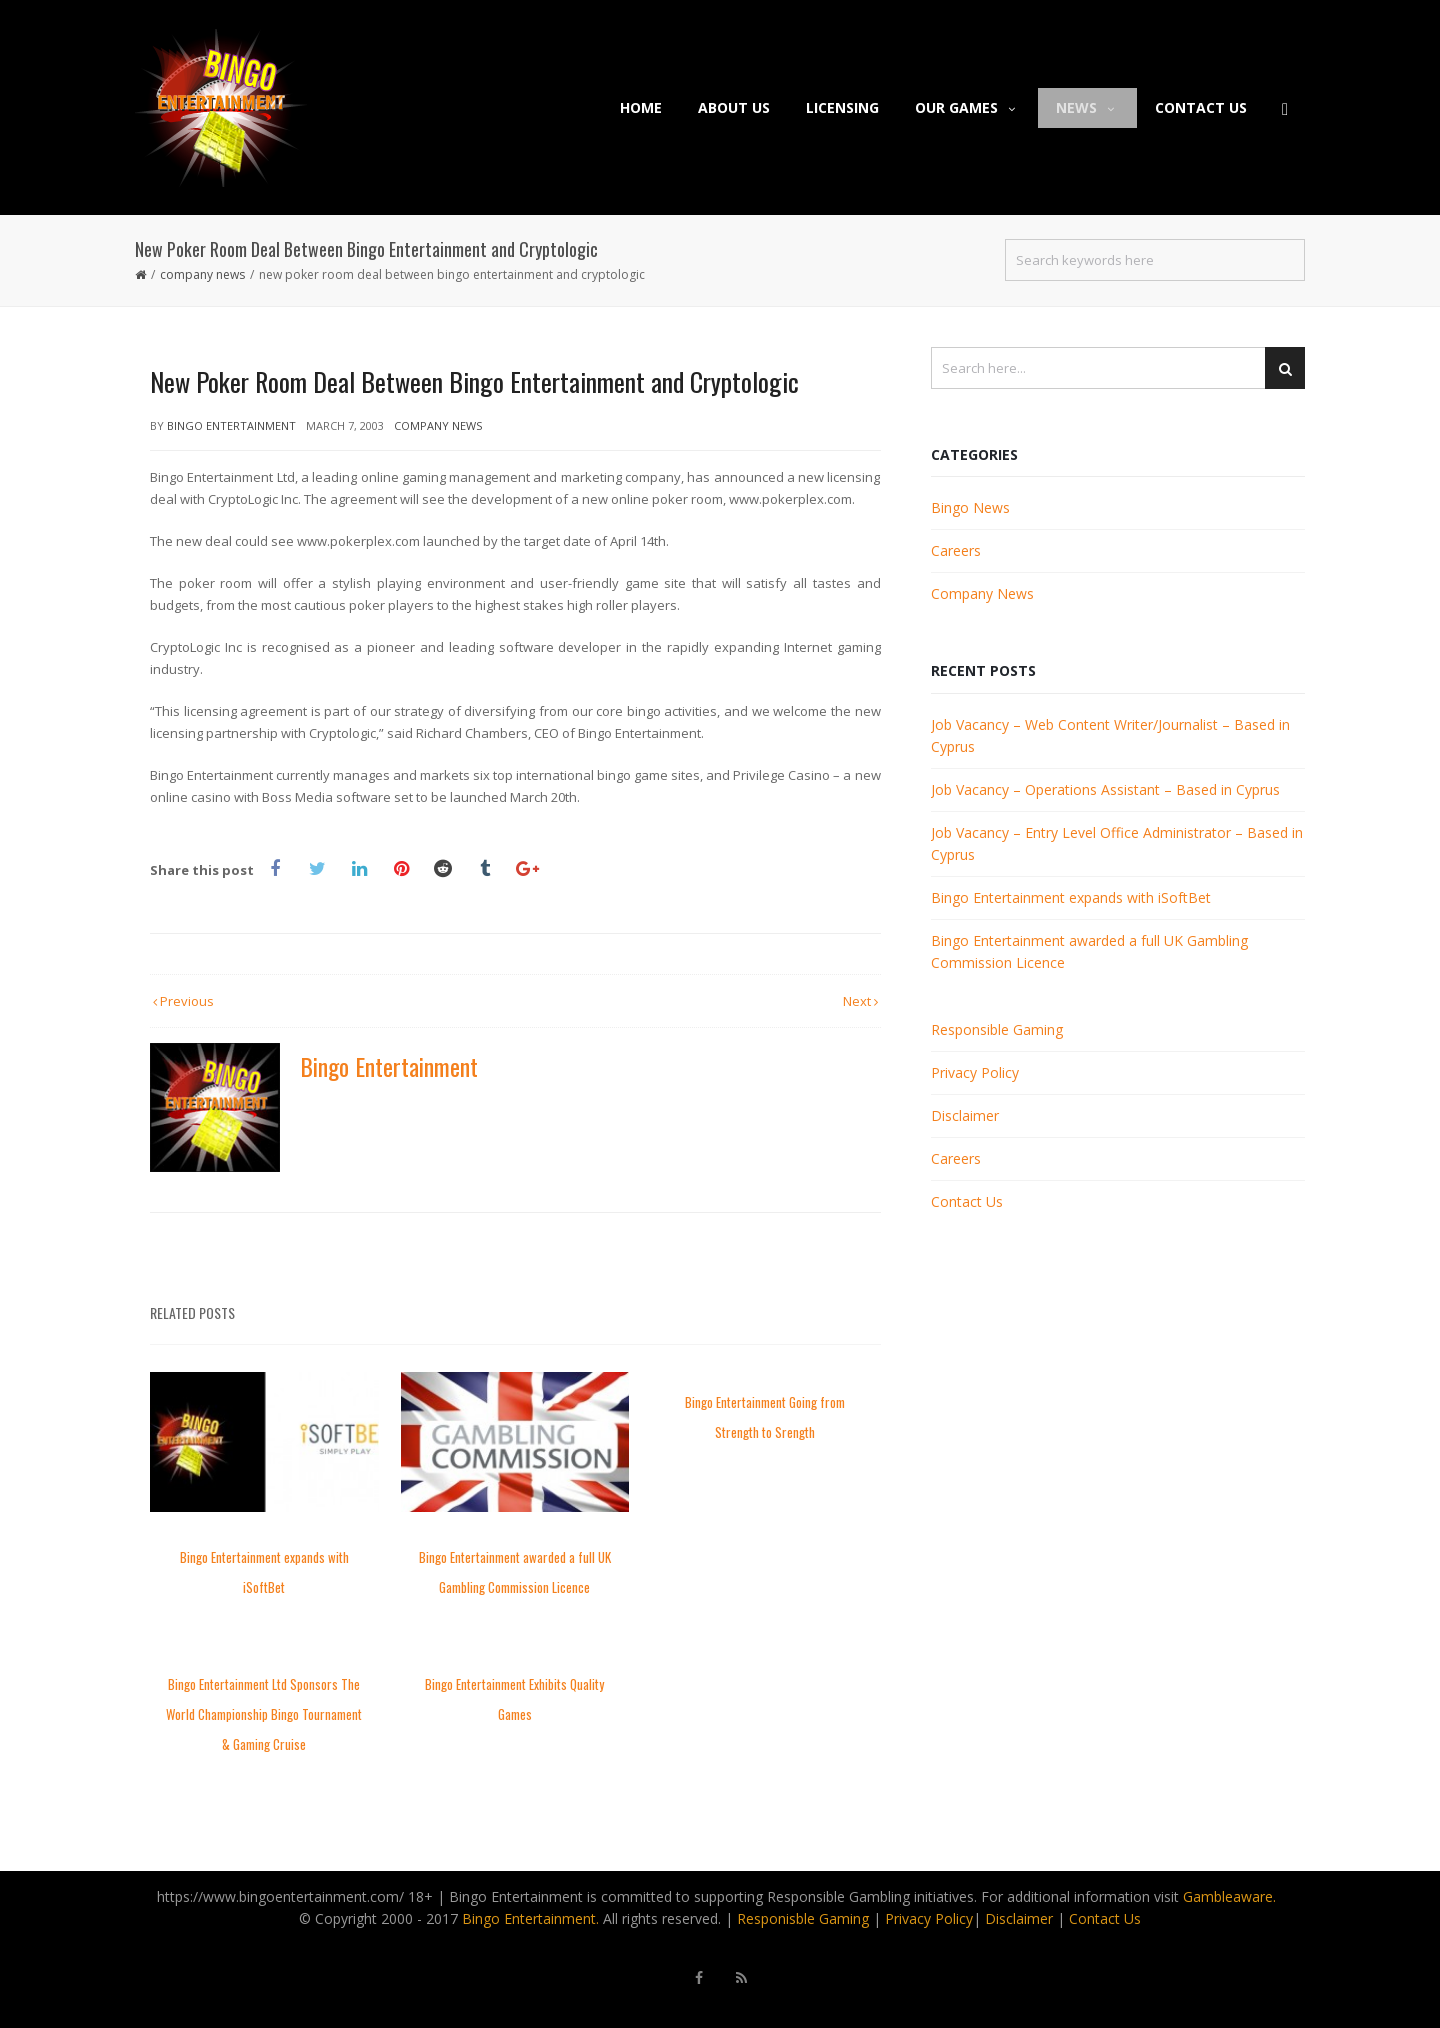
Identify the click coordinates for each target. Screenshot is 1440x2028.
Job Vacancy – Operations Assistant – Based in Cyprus (1105, 789)
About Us (734, 107)
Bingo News (970, 507)
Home (641, 107)
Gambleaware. (1229, 1896)
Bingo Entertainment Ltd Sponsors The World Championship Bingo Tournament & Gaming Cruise (264, 1714)
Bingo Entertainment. (530, 1918)
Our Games (967, 107)
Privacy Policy (975, 1072)
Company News (202, 274)
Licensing (842, 107)
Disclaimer (965, 1115)
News (1087, 107)
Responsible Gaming (997, 1029)
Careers (956, 550)
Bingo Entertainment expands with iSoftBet (1071, 897)
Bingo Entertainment (231, 425)
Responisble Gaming (803, 1918)
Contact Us (1201, 107)
